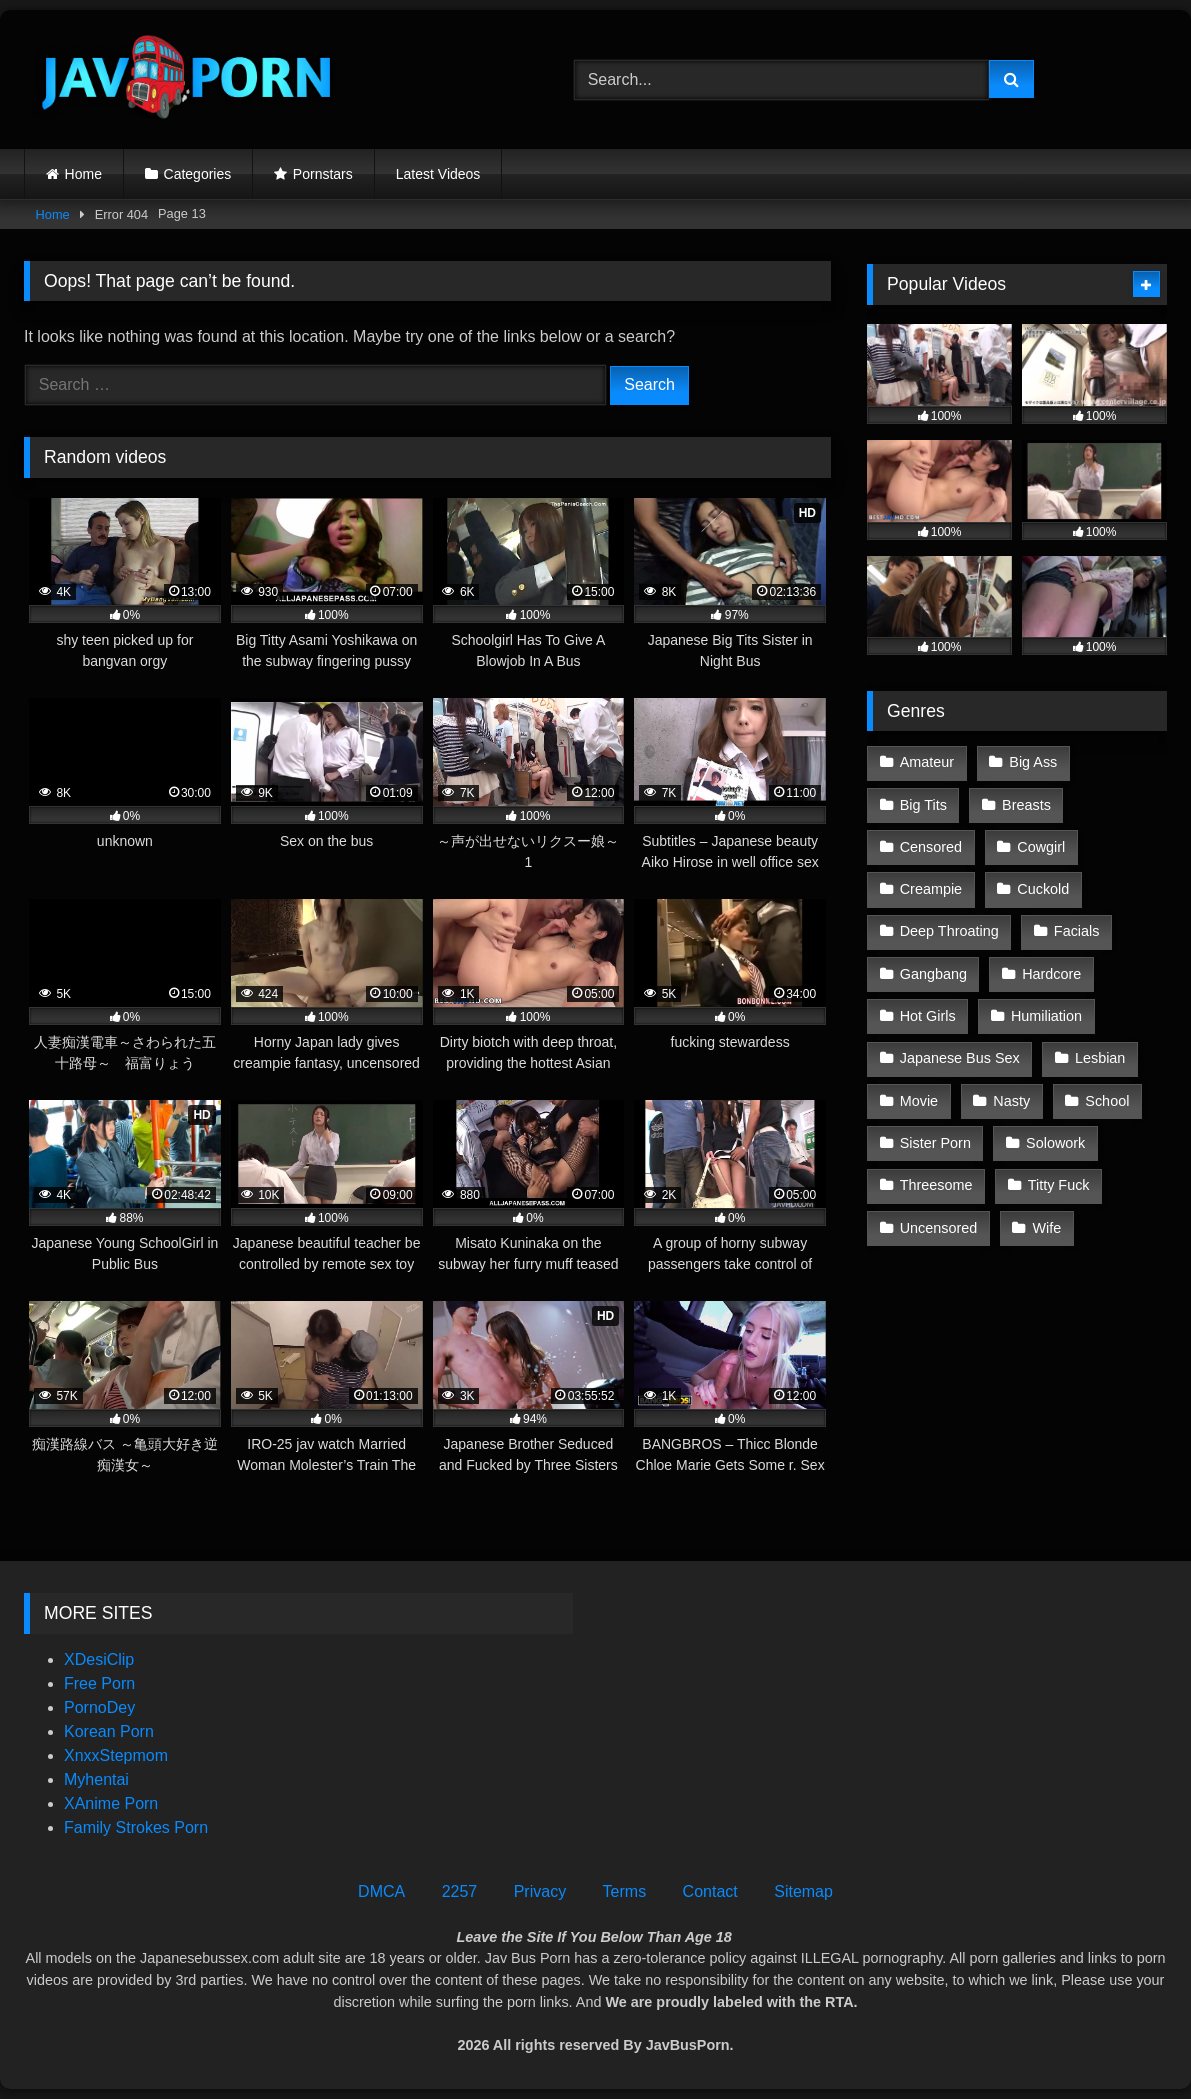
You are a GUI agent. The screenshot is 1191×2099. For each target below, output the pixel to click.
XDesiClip (99, 1659)
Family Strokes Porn (136, 1827)
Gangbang (933, 974)
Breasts (1026, 805)
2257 (460, 1891)
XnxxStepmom (116, 1755)
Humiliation (1046, 1016)
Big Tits (923, 805)
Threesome (936, 1185)
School (1107, 1101)
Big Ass (1033, 762)
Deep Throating (949, 931)
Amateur (927, 762)
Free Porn (99, 1683)
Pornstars (323, 174)
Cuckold (1043, 889)
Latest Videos (438, 174)
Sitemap (803, 1891)
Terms (625, 1891)
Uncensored (939, 1228)
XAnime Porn (111, 1803)
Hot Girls (928, 1016)
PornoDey (99, 1707)
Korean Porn (109, 1731)
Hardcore (1051, 974)
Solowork (1055, 1143)
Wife (1047, 1228)
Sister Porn (935, 1143)
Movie (919, 1101)
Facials (1077, 931)
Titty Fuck (1059, 1185)
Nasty (1011, 1101)
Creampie (931, 889)
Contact (710, 1891)
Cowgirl (1041, 847)
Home (83, 174)
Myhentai (96, 1779)
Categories (198, 174)
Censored (931, 847)
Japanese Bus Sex (960, 1058)
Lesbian (1100, 1058)
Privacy (540, 1891)
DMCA (381, 1891)
